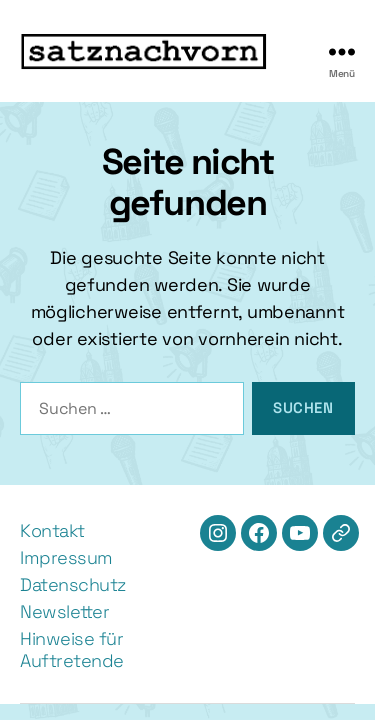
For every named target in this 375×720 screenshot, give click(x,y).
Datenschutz (73, 584)
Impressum (66, 557)
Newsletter (64, 611)
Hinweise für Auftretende (72, 650)
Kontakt (52, 530)
